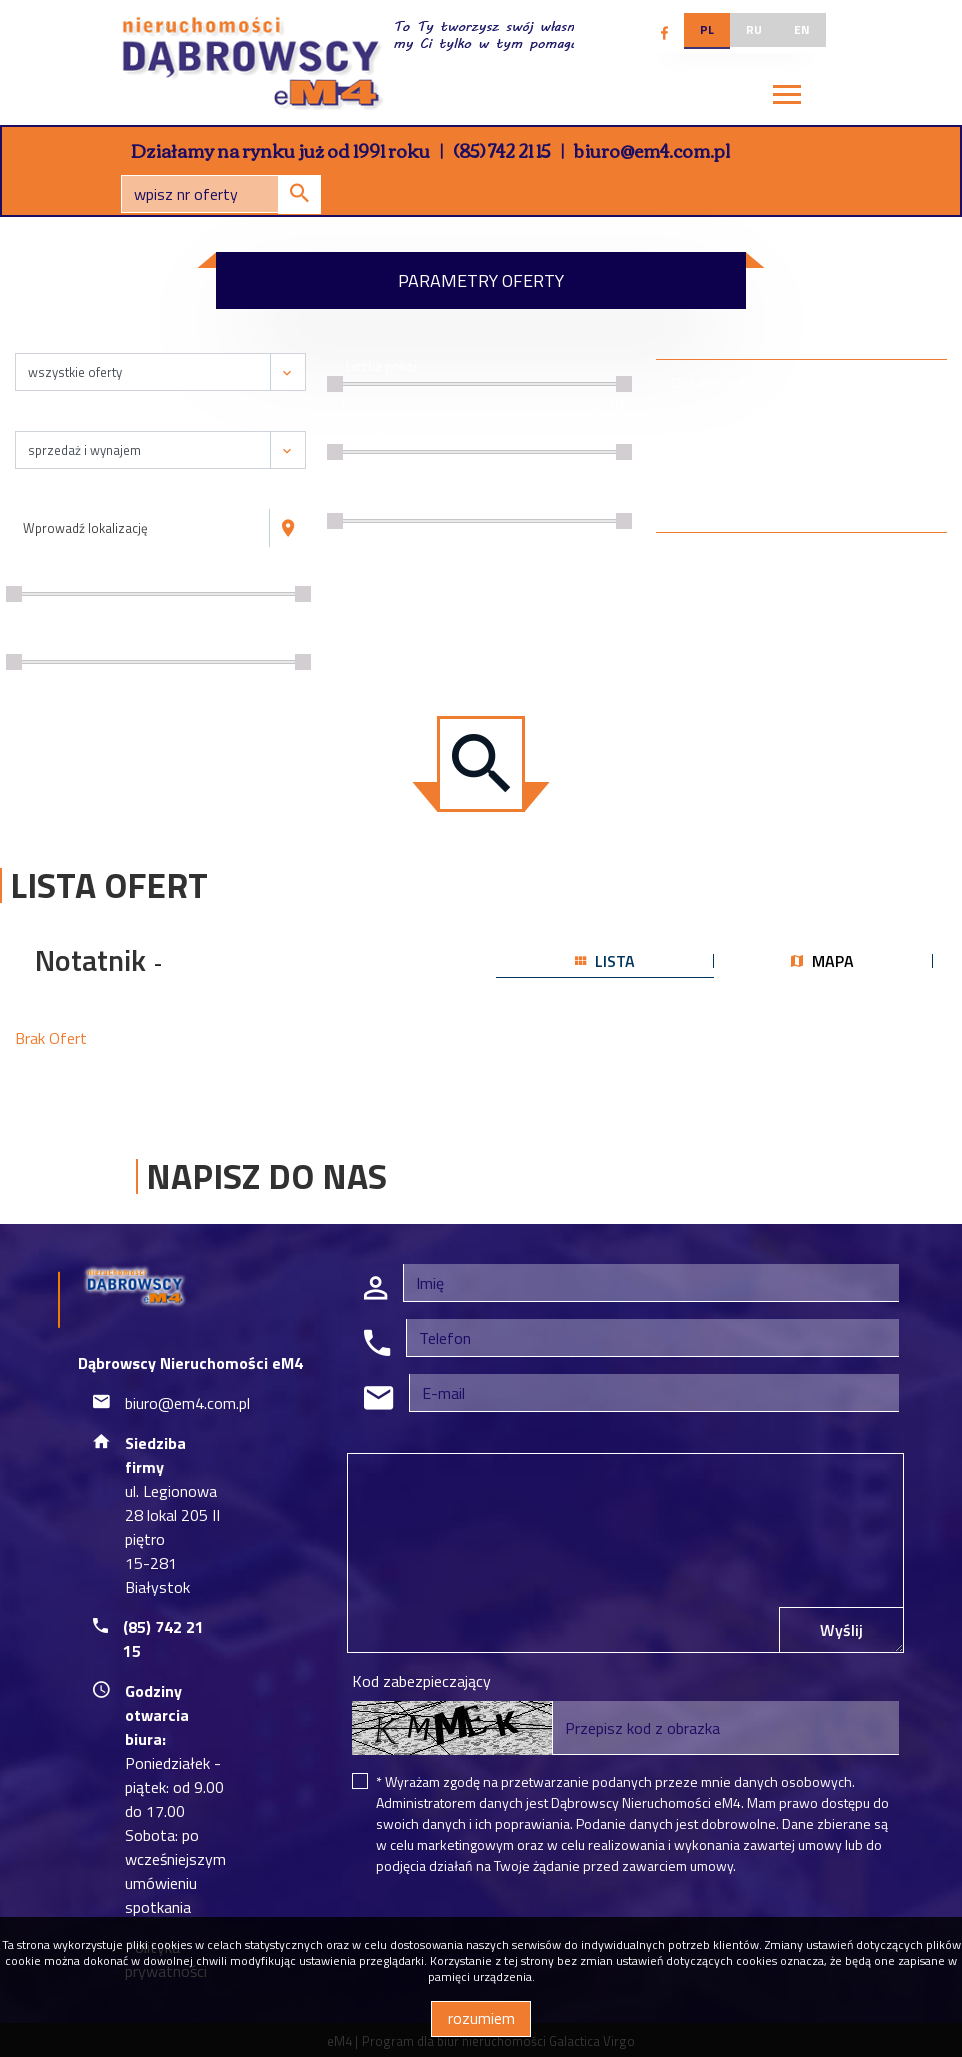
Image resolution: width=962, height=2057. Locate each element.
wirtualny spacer (742, 507)
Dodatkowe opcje (721, 383)
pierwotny (871, 411)
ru (754, 29)
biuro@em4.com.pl (652, 150)
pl (707, 29)
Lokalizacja (56, 498)
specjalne (722, 435)
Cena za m (378, 435)
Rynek (836, 383)
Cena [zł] (50, 576)
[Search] (221, 194)
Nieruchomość (66, 342)
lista (605, 961)
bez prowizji (730, 459)
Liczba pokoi (381, 366)
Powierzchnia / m (77, 645)
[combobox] (142, 528)
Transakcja (55, 420)
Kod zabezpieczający (421, 1681)
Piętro (363, 503)
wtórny (863, 435)
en (802, 29)
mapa (822, 961)
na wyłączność (737, 483)
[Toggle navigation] (787, 98)
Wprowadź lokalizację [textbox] (85, 528)
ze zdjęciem (729, 411)
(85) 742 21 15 (502, 150)
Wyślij (841, 1630)
